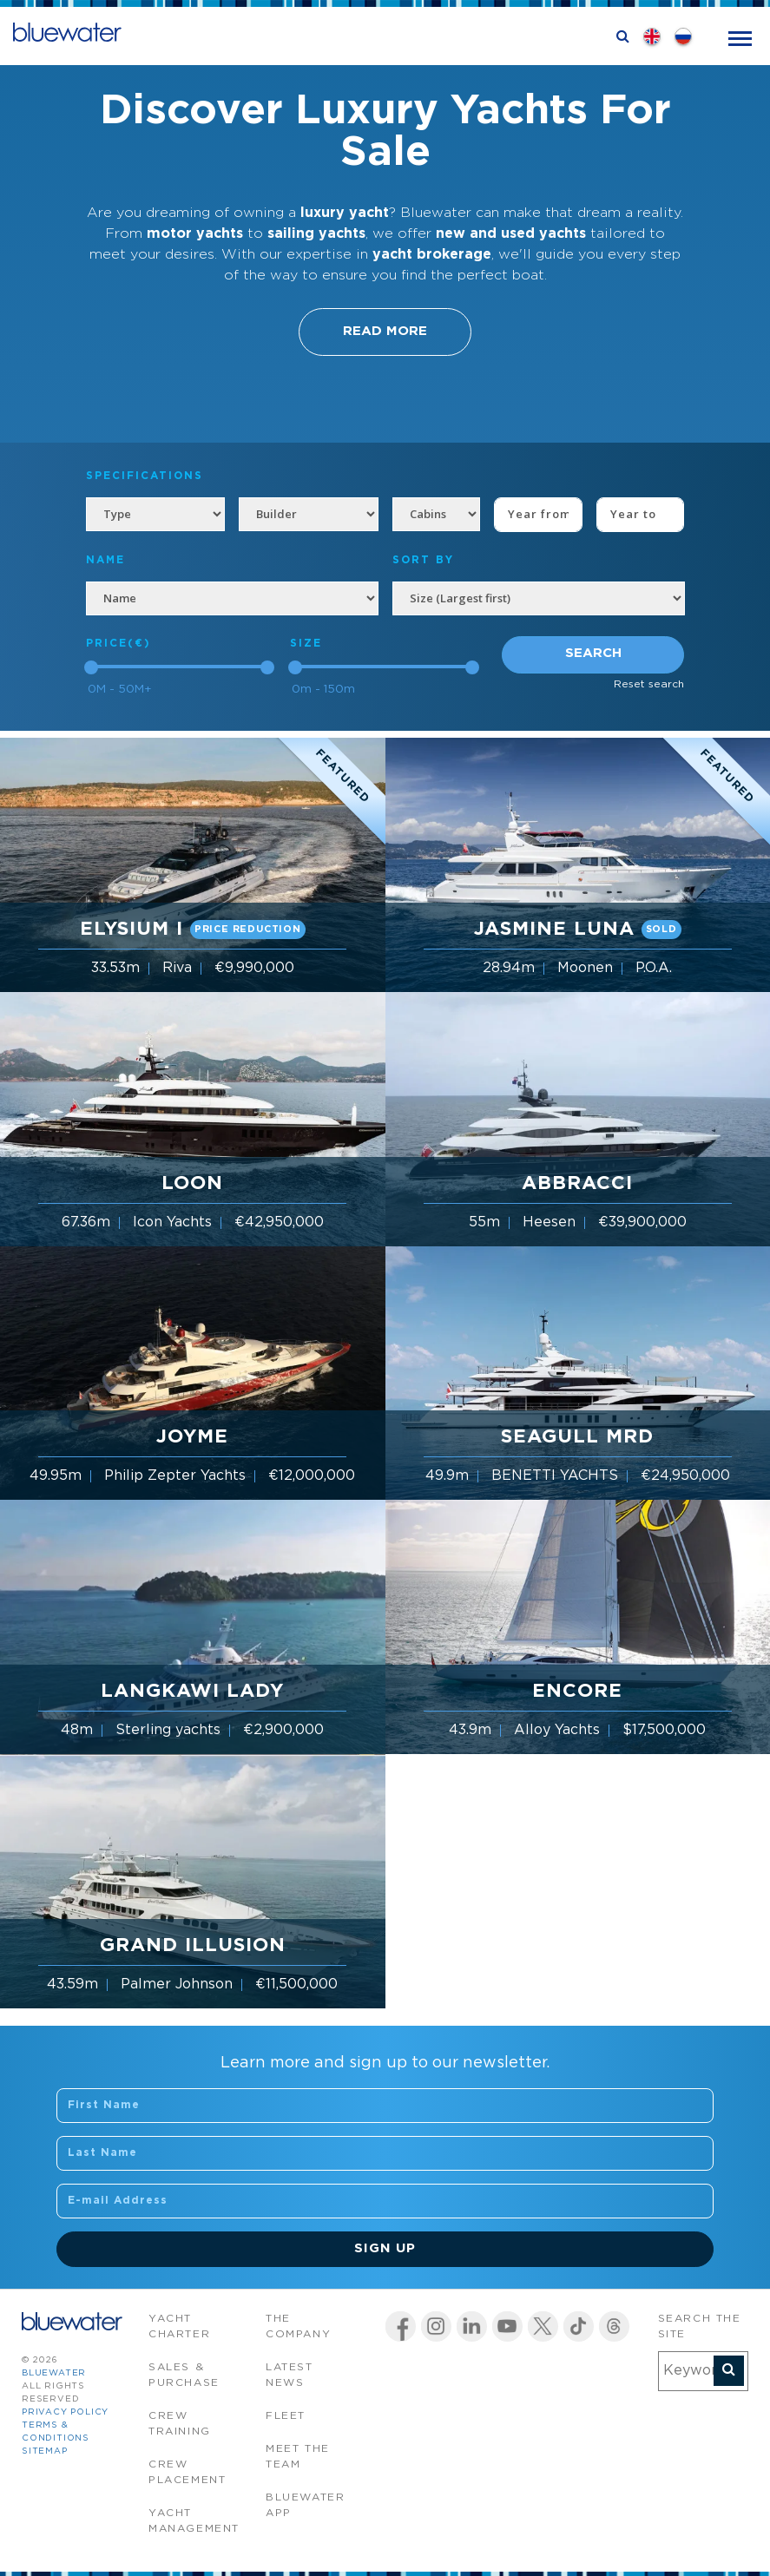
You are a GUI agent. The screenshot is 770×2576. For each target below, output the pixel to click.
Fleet (286, 2416)
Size (306, 643)
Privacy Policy (65, 2412)
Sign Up (385, 2248)
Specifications (144, 476)
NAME (105, 560)
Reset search (649, 684)
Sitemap (45, 2451)
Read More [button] (385, 331)
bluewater (54, 2373)
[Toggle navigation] (740, 37)
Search (593, 653)
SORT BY (423, 560)
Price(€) (118, 643)
